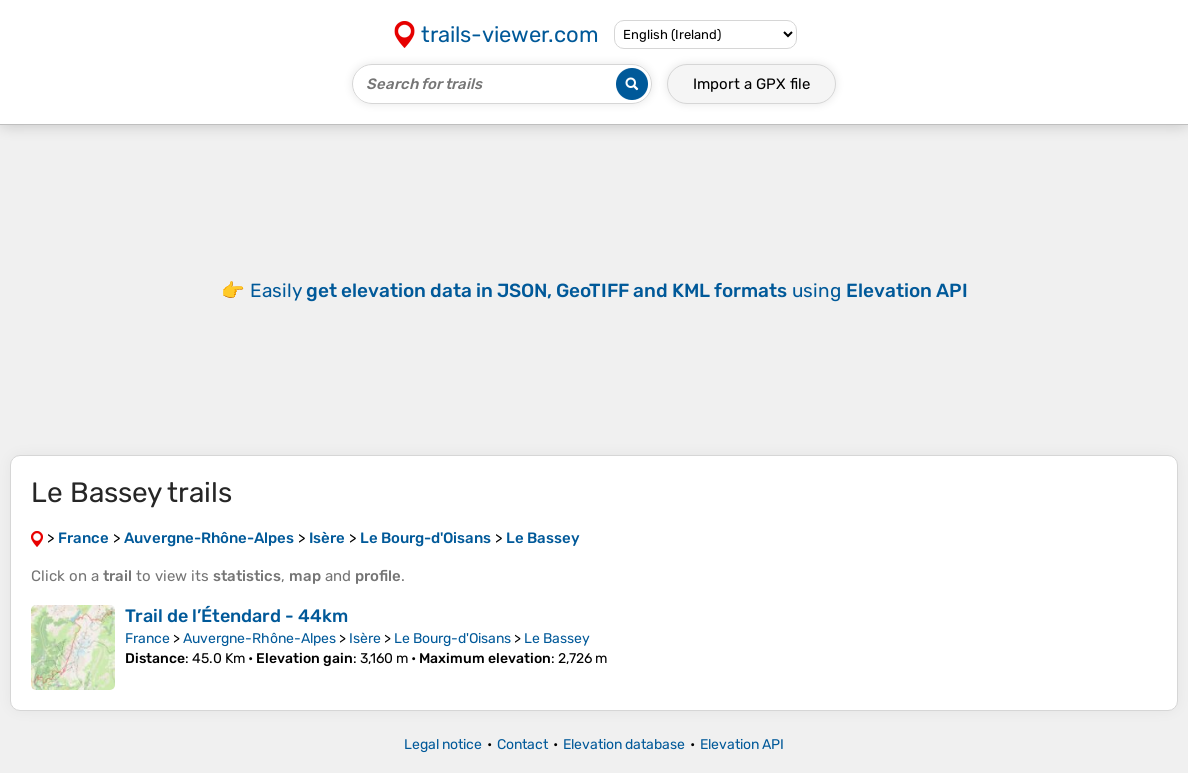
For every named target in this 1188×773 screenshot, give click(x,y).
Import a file (751, 84)
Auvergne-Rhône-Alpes (259, 638)
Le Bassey (557, 638)
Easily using (609, 290)
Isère (365, 638)
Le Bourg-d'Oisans (452, 638)
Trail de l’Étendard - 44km (236, 616)
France (147, 638)
